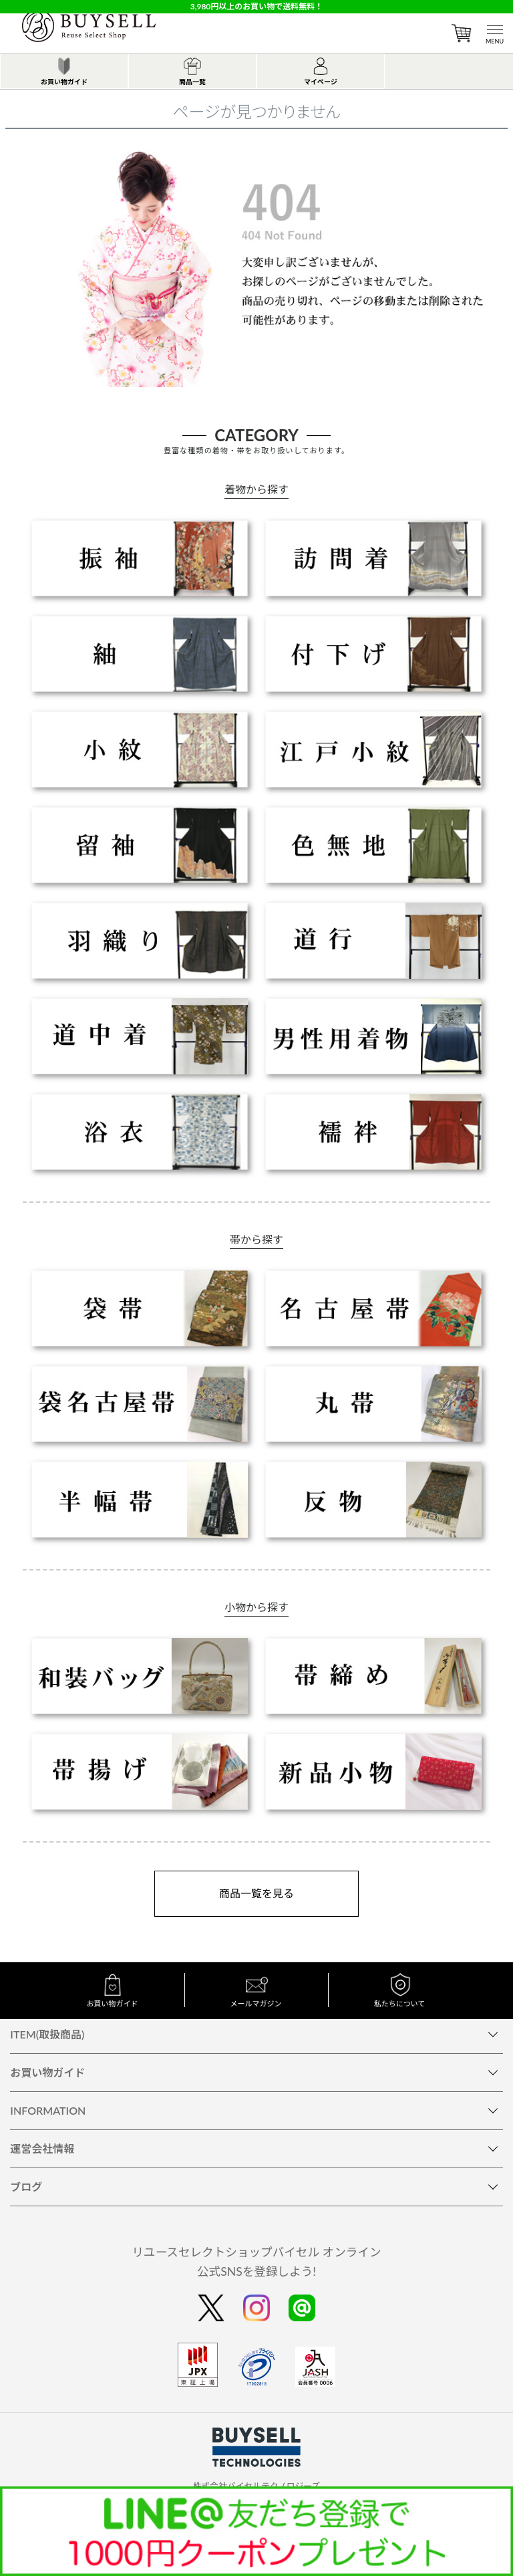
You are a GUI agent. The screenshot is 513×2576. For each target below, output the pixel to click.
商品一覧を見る (256, 1893)
